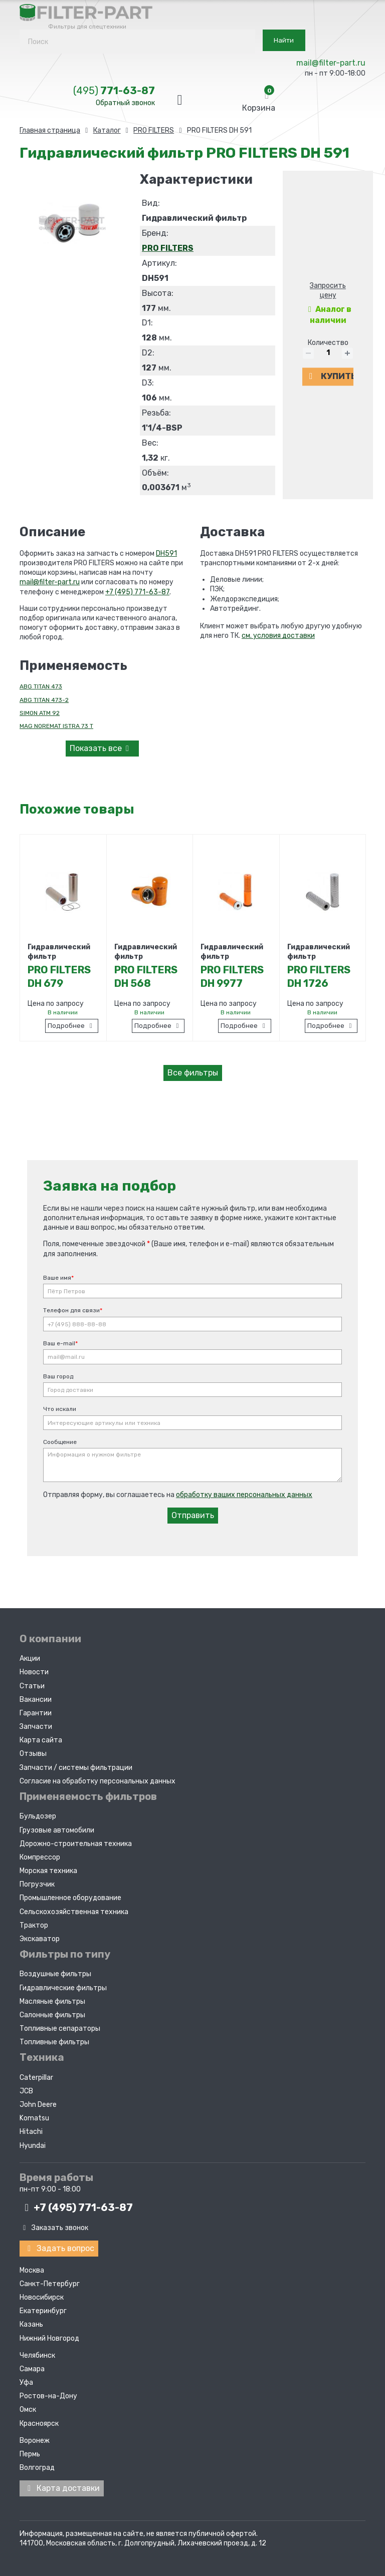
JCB (26, 2088)
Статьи (32, 1683)
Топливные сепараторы (60, 2025)
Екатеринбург (43, 2306)
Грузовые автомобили (57, 1827)
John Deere (38, 2101)
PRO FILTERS (168, 248)
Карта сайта (41, 1737)
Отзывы (33, 1751)
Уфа (26, 2378)
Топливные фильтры (54, 2039)
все (101, 748)
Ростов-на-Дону (48, 2391)
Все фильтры (192, 1072)
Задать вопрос (59, 2245)
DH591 (166, 553)
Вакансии (36, 1696)
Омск (28, 2405)
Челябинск (37, 2351)
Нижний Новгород (49, 2334)
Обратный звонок (125, 103)
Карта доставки (62, 2483)
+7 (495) (76, 2204)
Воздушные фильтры (55, 1971)
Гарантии (36, 1710)
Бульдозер (38, 1813)
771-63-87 (114, 91)
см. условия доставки (278, 635)
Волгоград (37, 2463)
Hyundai (33, 2142)
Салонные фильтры (52, 2012)
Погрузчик (37, 1881)
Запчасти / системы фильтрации (76, 1764)
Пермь (30, 2449)
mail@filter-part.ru (330, 63)
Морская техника (48, 1868)
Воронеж (35, 2436)
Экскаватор (40, 1936)
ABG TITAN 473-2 (44, 699)
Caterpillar (36, 2074)
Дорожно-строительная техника (76, 1840)
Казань (31, 2320)
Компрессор (40, 1854)
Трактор (34, 1922)
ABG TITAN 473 (41, 686)
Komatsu (34, 2115)
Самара (32, 2364)
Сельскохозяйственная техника (74, 1909)
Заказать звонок (54, 2225)
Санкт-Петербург (50, 2279)
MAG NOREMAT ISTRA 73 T (56, 725)
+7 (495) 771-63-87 (137, 592)
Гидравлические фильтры (63, 1985)
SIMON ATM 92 (40, 712)
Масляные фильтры (52, 1998)
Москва (32, 2266)
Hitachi (31, 2128)
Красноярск (39, 2419)
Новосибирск (42, 2293)
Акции (30, 1655)
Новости (34, 1669)
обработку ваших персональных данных (244, 1492)
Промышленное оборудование (70, 1895)
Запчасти (36, 1723)
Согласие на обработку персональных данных (97, 1778)
